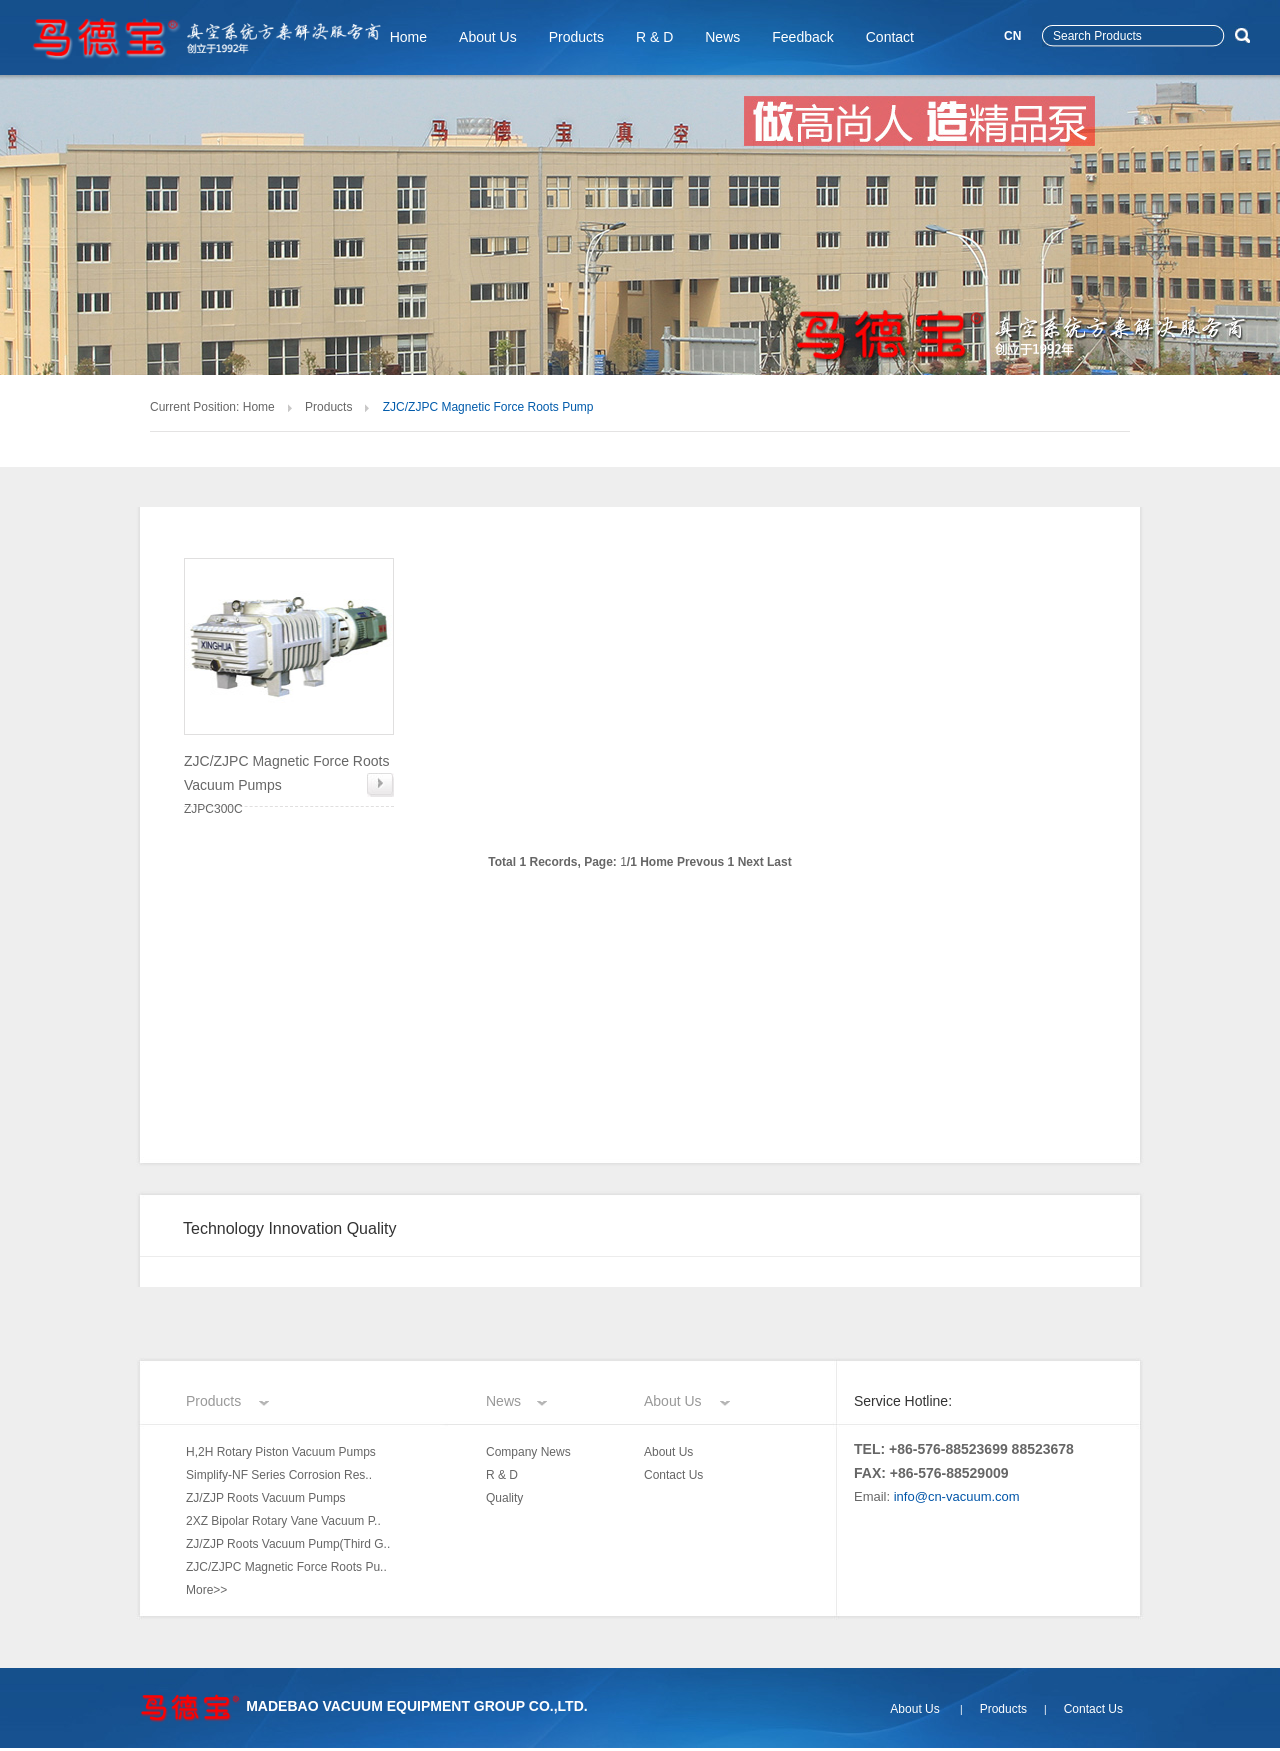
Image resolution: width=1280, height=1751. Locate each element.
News (722, 37)
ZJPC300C (289, 782)
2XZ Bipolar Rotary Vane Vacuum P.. (283, 1521)
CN (1012, 36)
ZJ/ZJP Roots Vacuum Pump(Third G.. (288, 1544)
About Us (488, 37)
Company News (528, 1452)
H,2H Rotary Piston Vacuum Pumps (281, 1452)
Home (408, 37)
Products (576, 37)
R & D (654, 37)
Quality (504, 1498)
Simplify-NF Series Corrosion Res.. (279, 1475)
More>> (206, 1590)
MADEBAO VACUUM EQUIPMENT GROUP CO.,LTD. (416, 1706)
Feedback (802, 37)
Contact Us (673, 1475)
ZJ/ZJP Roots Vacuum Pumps (266, 1498)
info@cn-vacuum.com (957, 1496)
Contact (890, 37)
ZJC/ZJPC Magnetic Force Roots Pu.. (286, 1567)
